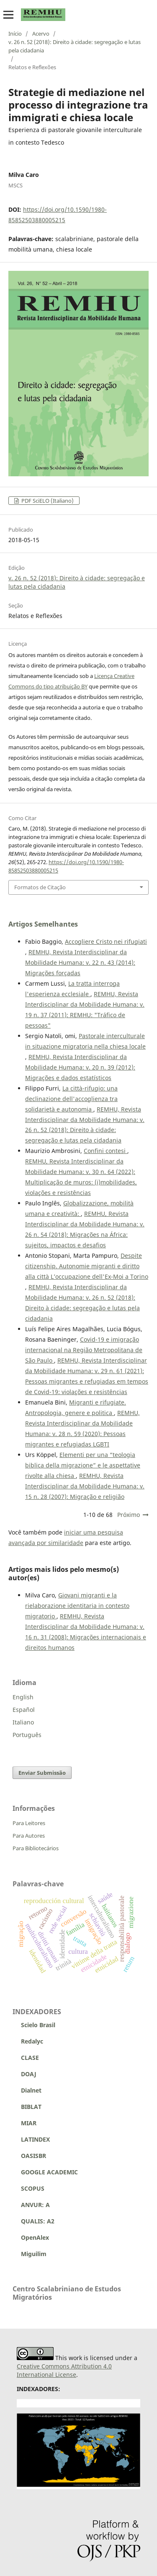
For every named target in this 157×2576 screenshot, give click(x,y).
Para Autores (29, 1835)
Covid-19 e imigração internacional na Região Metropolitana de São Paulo (83, 1349)
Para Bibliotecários (36, 1848)
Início (15, 33)
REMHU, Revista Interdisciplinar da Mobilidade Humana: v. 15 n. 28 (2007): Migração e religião (84, 1486)
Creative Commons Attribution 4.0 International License (64, 2370)
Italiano (23, 1722)
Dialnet (27, 2090)
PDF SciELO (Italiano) (47, 500)
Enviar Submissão (42, 1772)
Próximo (128, 1515)
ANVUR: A (31, 2205)
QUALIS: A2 (33, 2221)
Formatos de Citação (40, 887)
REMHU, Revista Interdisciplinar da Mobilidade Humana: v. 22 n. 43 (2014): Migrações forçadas (80, 962)
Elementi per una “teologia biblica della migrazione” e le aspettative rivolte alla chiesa (82, 1465)
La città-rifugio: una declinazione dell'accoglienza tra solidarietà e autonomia (71, 1098)
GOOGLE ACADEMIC (49, 2172)
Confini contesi (105, 1151)
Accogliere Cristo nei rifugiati (106, 941)
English (23, 1697)
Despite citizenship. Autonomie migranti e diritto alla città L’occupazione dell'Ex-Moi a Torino (86, 1266)
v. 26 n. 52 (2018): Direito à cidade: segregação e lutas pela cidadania (74, 46)
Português (27, 1735)
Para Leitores (29, 1823)
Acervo (40, 33)
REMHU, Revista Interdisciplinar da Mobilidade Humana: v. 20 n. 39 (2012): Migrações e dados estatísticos (80, 1067)
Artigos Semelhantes (43, 924)
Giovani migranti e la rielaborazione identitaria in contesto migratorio (77, 1605)
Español (24, 1710)
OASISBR (33, 2156)
